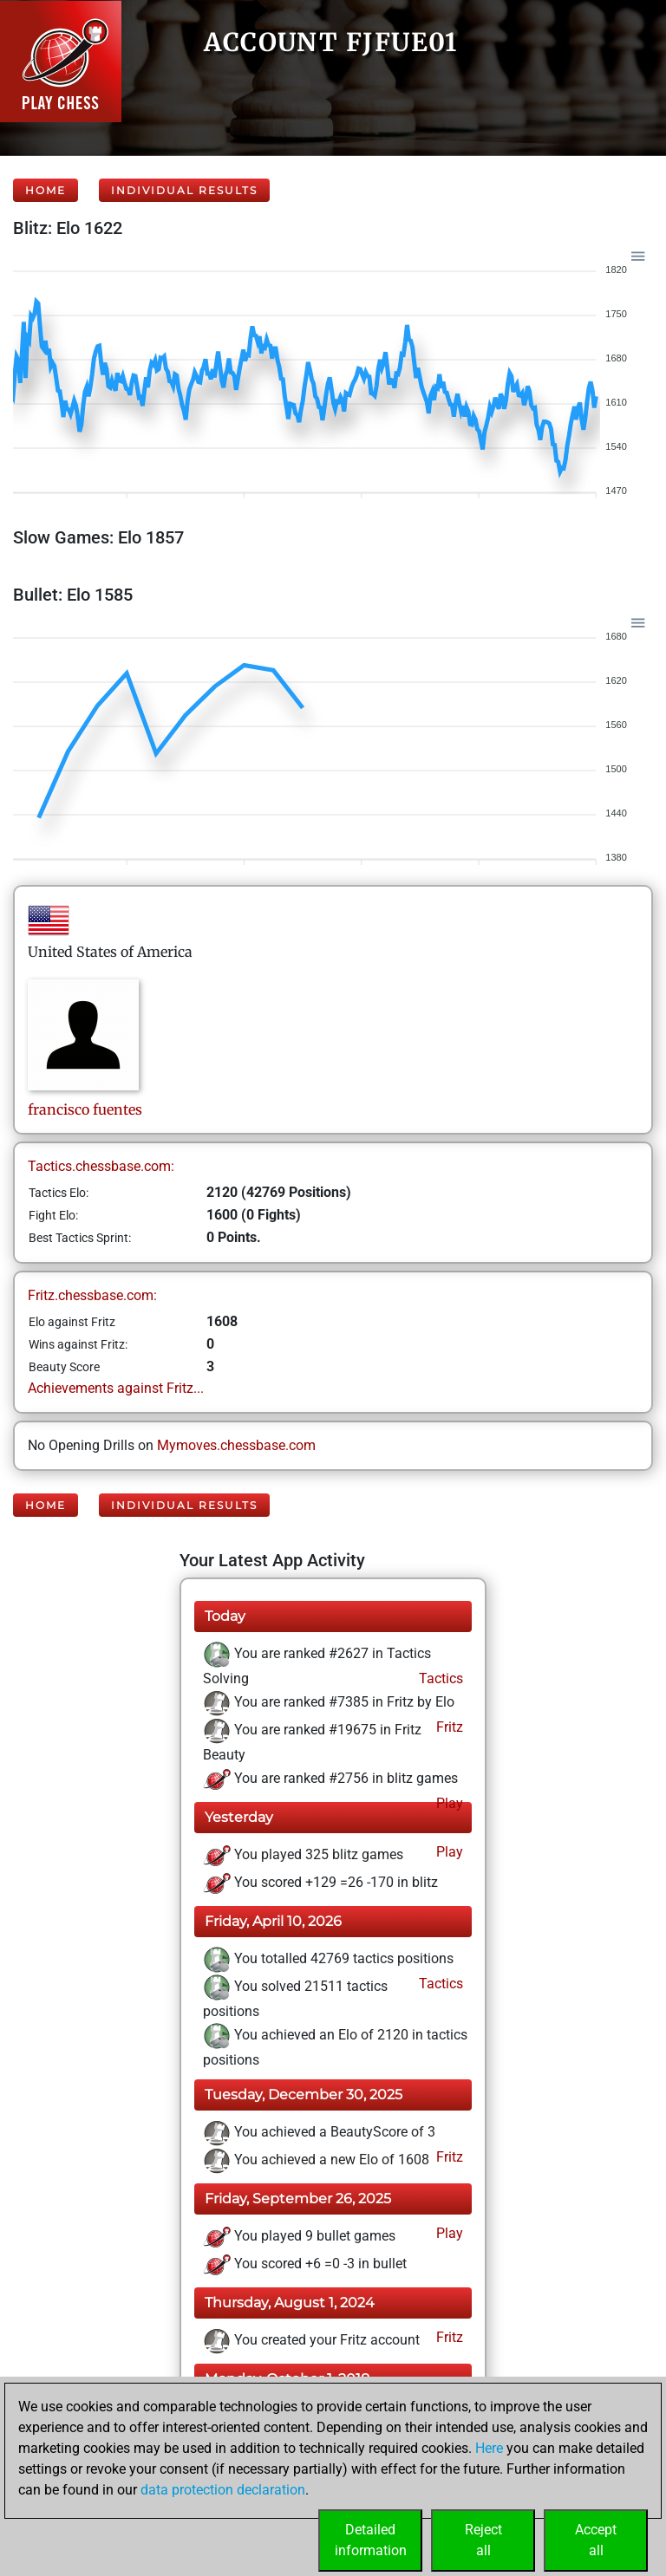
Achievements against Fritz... (116, 1388)
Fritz (448, 1727)
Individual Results (184, 190)
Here (489, 2448)
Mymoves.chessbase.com (236, 1445)
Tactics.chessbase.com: (101, 1166)
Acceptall (596, 2540)
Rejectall (483, 2540)
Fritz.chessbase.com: (92, 1295)
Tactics (439, 1678)
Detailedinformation (371, 2540)
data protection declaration (222, 2490)
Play (448, 1803)
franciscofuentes (85, 1109)
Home (45, 190)
